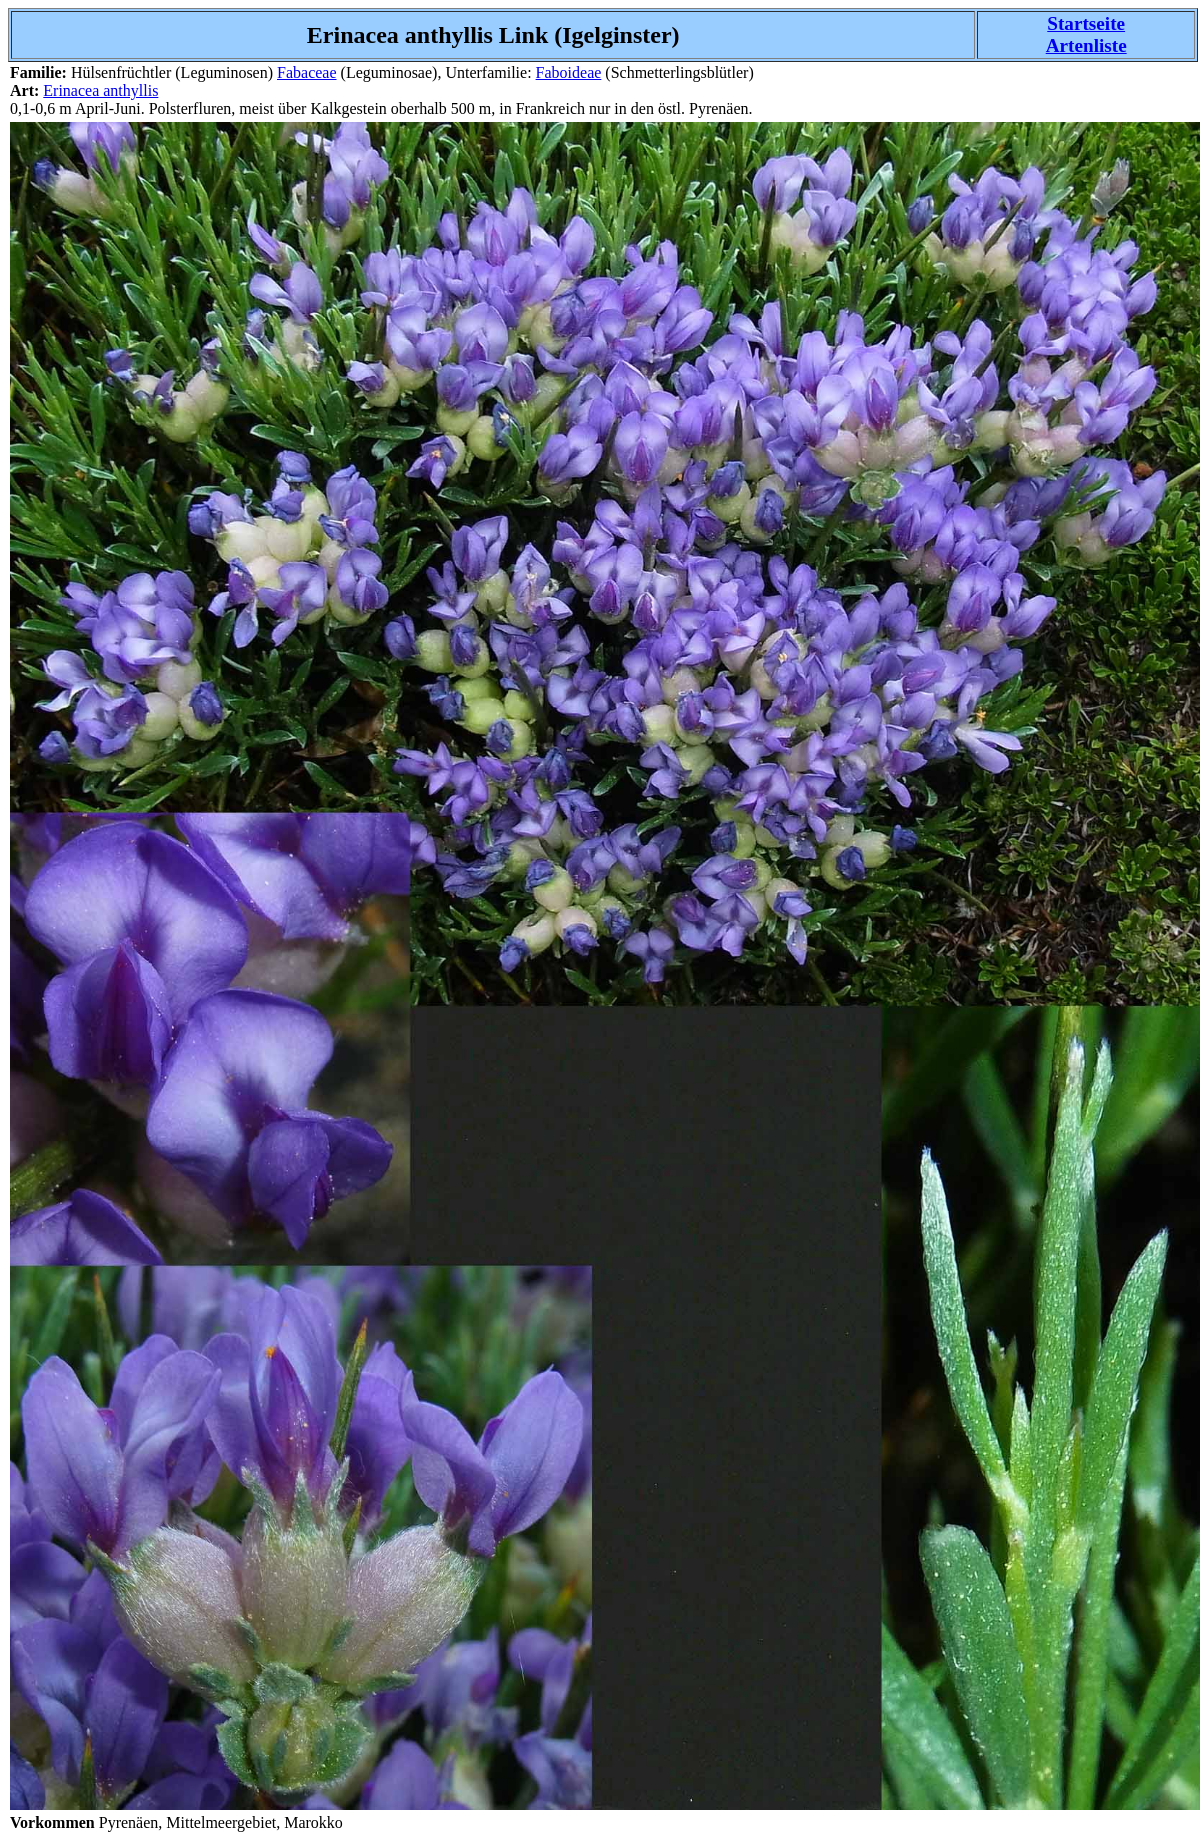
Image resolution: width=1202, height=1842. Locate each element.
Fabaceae (307, 72)
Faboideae (569, 72)
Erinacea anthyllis (100, 90)
